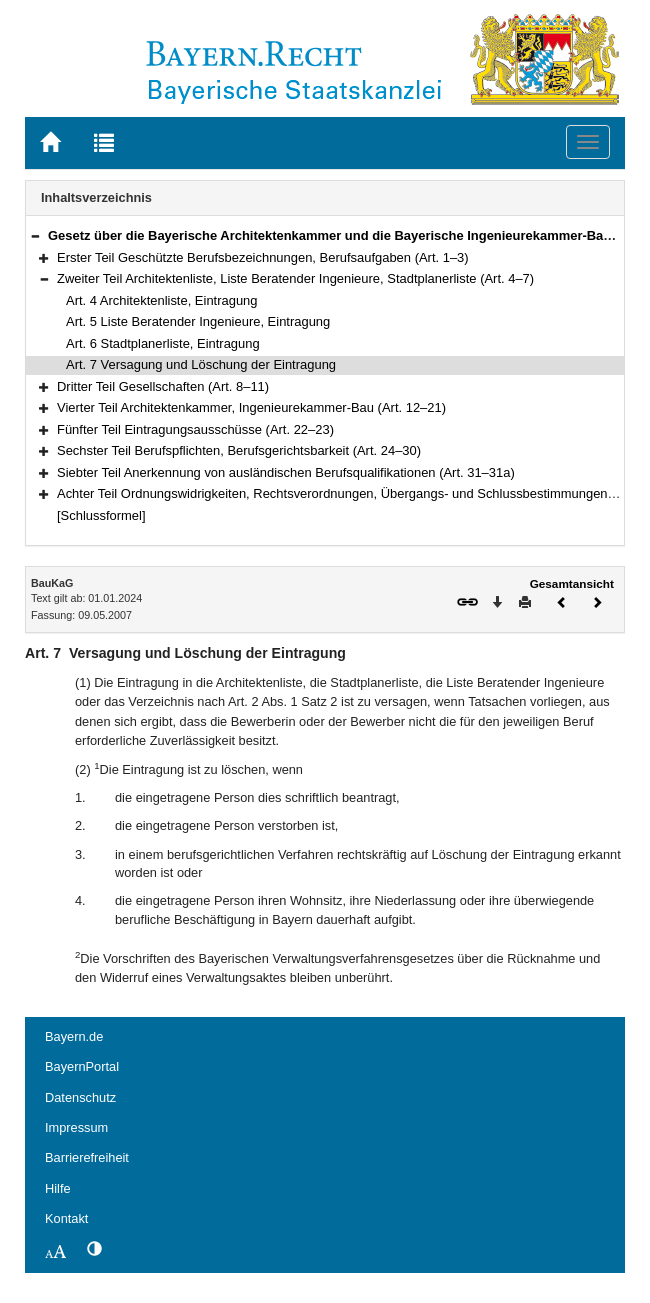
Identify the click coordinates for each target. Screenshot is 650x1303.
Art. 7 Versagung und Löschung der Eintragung (201, 364)
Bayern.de (74, 1036)
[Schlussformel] (101, 515)
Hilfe (58, 1188)
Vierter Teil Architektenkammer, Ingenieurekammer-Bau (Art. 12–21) (251, 407)
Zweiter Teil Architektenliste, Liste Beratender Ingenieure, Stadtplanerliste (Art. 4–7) (295, 278)
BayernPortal (82, 1066)
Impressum (76, 1127)
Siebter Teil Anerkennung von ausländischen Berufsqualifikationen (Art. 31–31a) (286, 472)
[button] (35, 235)
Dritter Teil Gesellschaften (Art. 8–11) (163, 386)
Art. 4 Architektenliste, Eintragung (162, 300)
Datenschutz (80, 1097)
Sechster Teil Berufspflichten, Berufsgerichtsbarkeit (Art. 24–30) (239, 450)
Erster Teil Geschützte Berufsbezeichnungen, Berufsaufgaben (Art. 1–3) (263, 257)
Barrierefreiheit (87, 1157)
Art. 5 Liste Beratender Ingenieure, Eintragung (198, 321)
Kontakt (66, 1218)
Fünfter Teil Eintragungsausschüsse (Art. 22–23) (195, 429)
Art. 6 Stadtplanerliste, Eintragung (163, 343)
